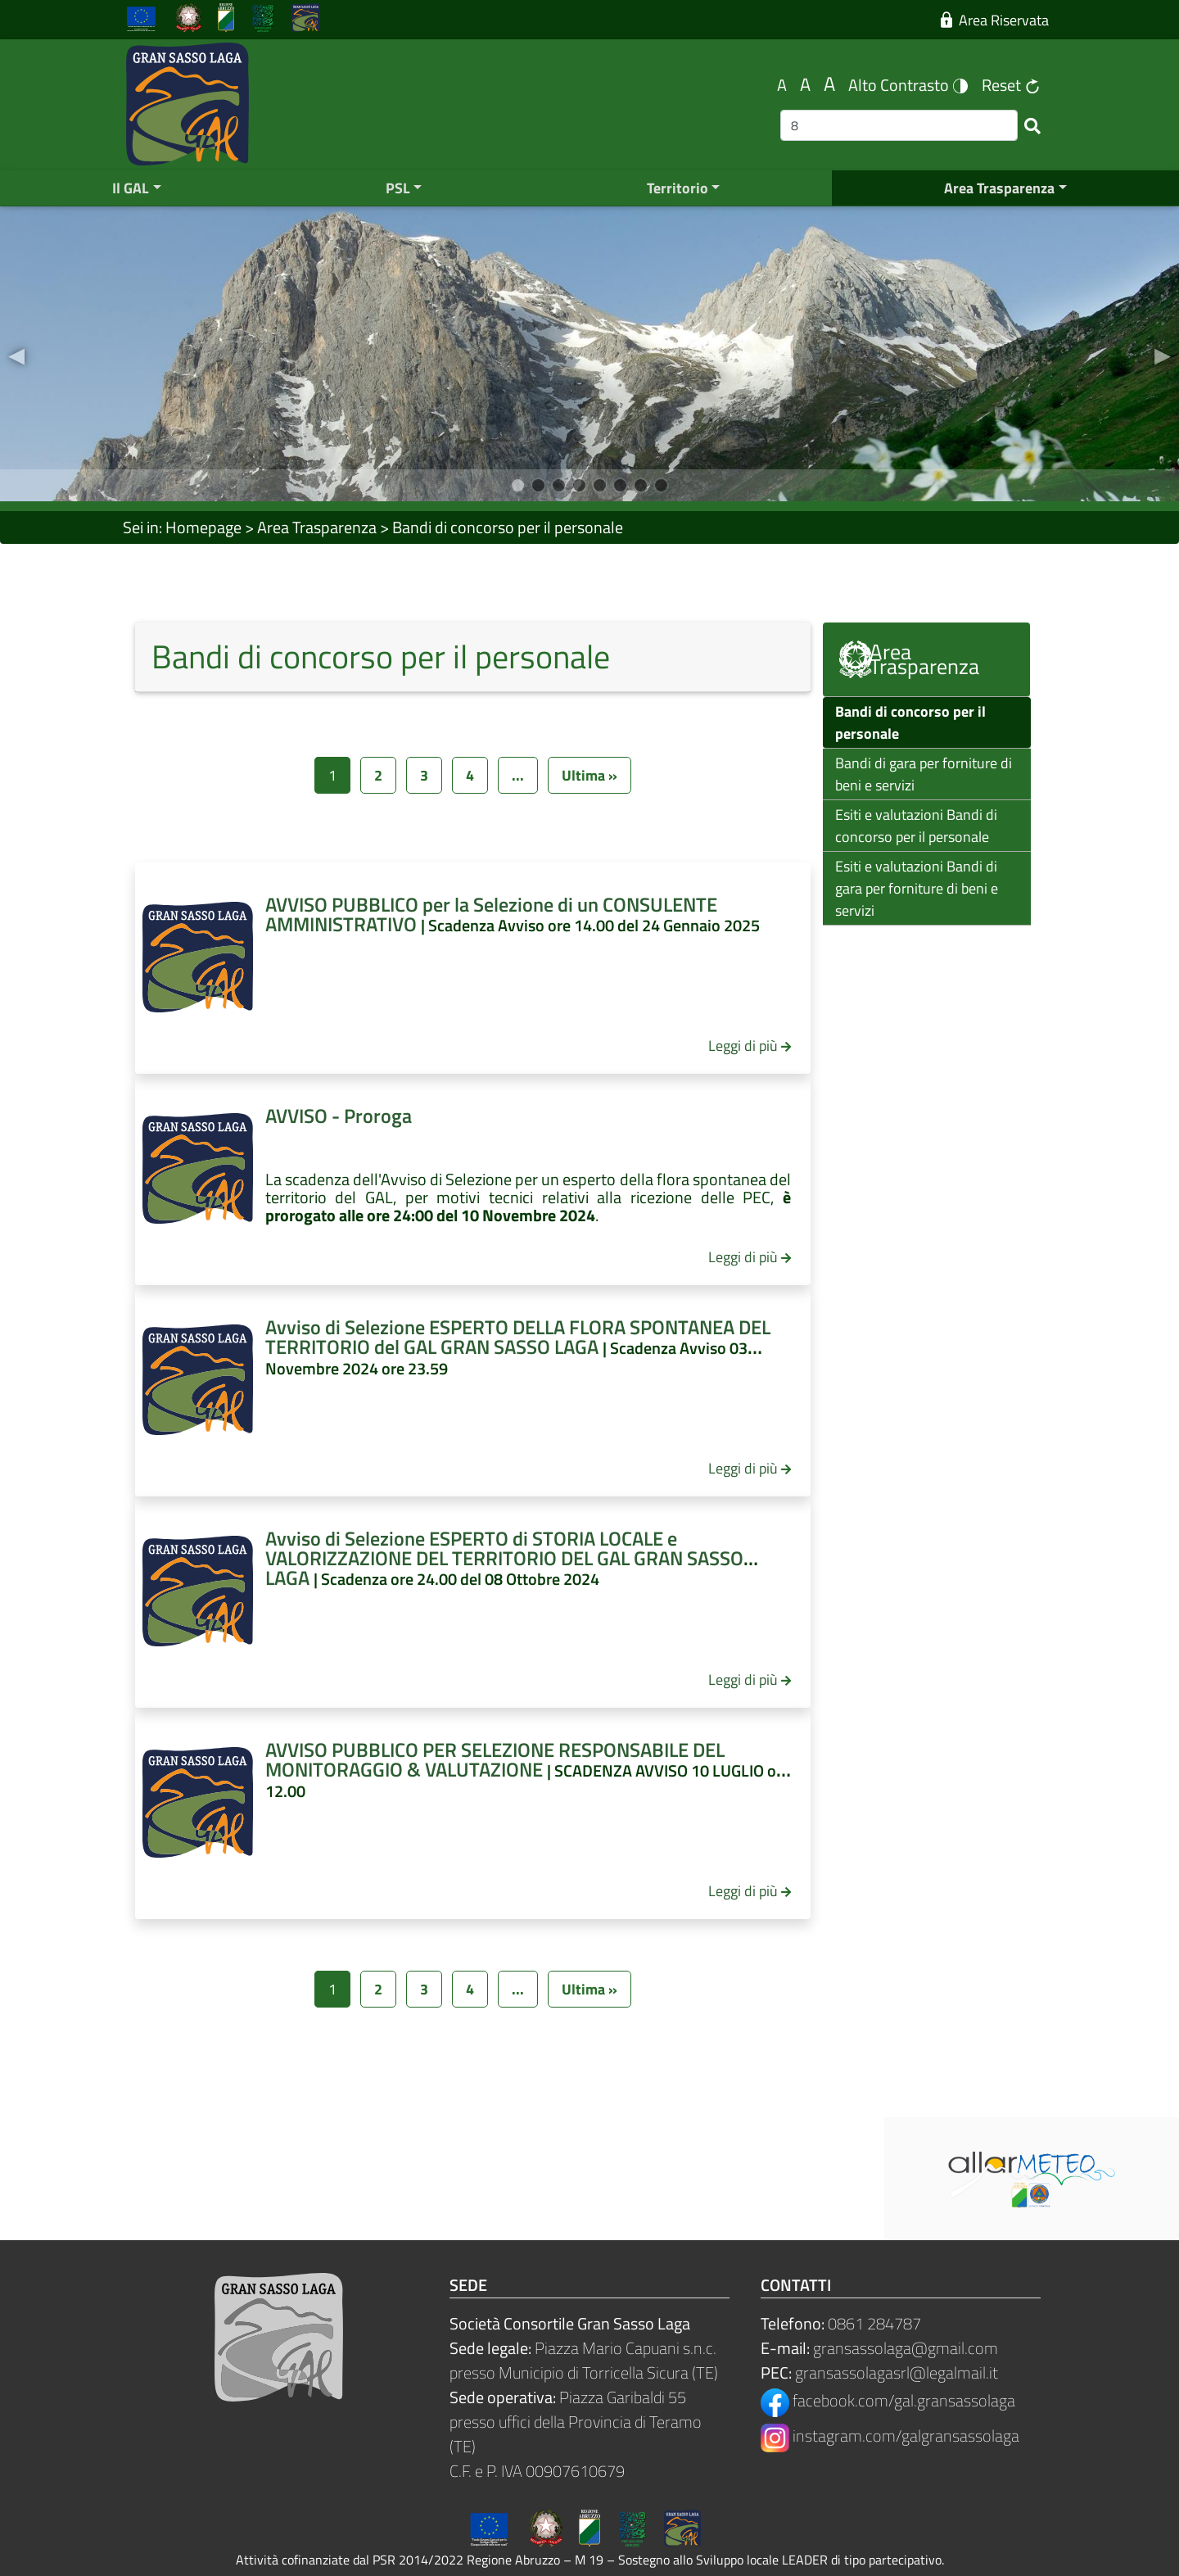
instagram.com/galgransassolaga (890, 2435)
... (518, 775)
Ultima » (589, 775)
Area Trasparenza (999, 188)
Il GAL (130, 188)
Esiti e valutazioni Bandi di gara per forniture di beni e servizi (916, 888)
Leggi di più (743, 1045)
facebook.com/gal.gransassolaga (888, 2400)
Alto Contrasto (908, 84)
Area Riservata (995, 20)
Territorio (677, 188)
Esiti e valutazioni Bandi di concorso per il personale (916, 826)
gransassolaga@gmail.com (905, 2348)
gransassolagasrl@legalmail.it (896, 2372)
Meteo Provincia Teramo (442, 2178)
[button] (16, 353)
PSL (398, 188)
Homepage (203, 527)
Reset (1011, 84)
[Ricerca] (899, 125)
